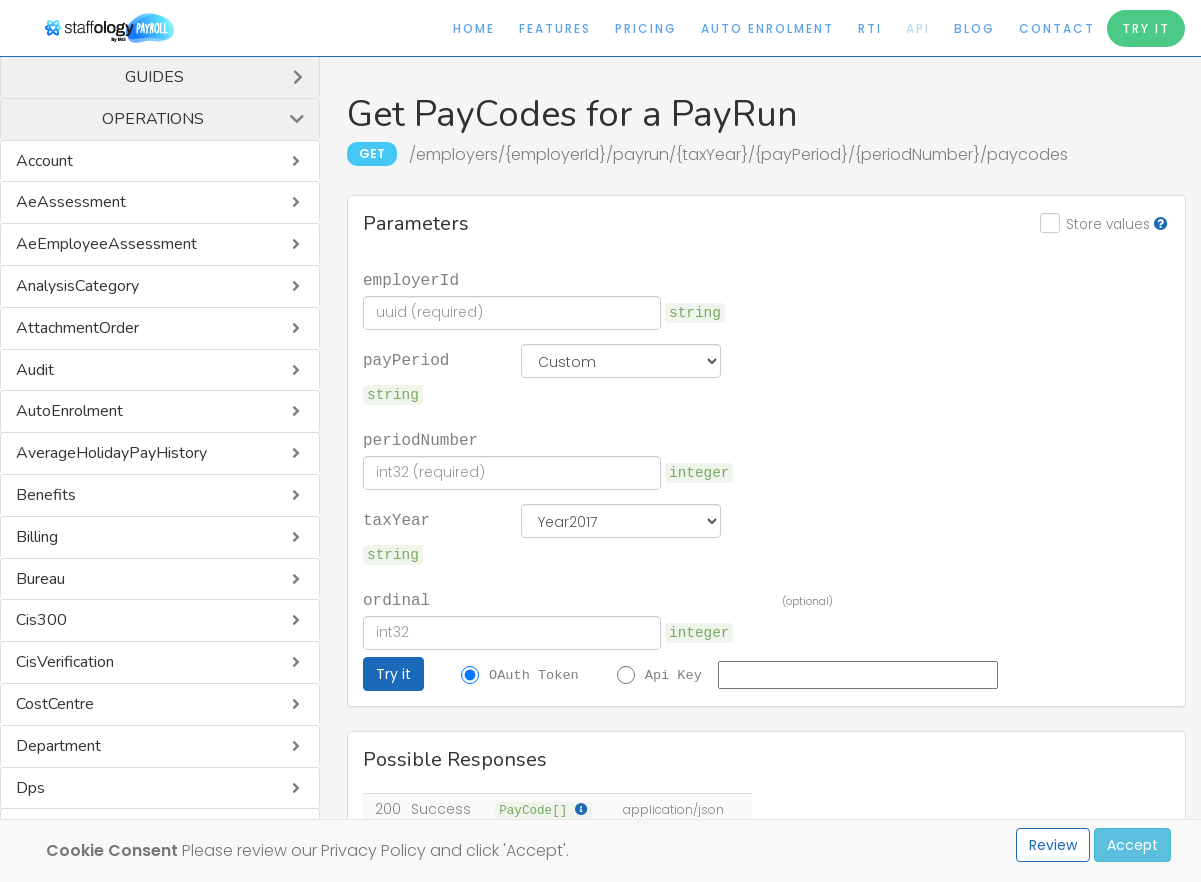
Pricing (646, 28)
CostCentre (55, 704)
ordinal (396, 599)
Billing (37, 537)
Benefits (46, 495)
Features (555, 28)
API (918, 28)
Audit (35, 370)
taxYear (396, 519)
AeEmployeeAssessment (106, 244)
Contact (1057, 28)
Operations (153, 119)
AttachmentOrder (77, 328)
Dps (30, 788)
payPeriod (406, 359)
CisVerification (65, 662)
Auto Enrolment (767, 28)
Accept (1132, 845)
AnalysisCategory (77, 286)
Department (58, 746)
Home (474, 28)
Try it (393, 674)
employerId (411, 279)
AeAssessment (71, 202)
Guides (154, 77)
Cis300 (41, 620)
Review (1053, 845)
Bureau (40, 579)
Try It (1146, 28)
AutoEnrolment (69, 411)
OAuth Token (534, 674)
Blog (974, 28)
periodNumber (420, 439)
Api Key (673, 674)
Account (44, 161)
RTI (870, 28)
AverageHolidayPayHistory (111, 453)
